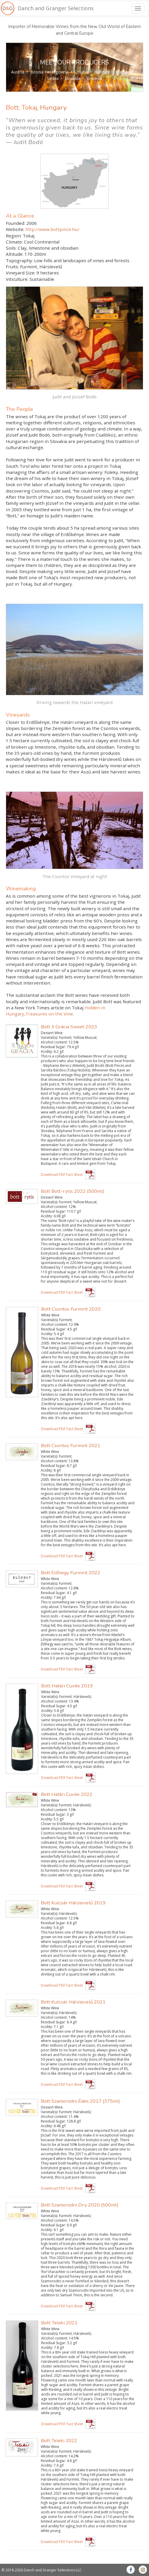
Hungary (102, 72)
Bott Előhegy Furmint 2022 (70, 1572)
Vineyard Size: (20, 273)
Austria (17, 72)
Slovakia (72, 78)
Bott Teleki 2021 (59, 2322)
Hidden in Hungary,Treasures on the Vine (55, 1011)
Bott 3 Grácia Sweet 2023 (69, 1026)
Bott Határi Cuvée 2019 (67, 1685)
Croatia (81, 72)
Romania (124, 72)
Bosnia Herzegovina (49, 72)
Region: (14, 236)
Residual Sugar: (53, 1047)
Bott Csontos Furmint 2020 (71, 1309)
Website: (15, 229)
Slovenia (94, 78)
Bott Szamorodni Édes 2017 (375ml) (80, 2101)
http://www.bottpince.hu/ (52, 229)
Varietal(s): (49, 1037)
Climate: (14, 242)
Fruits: (12, 266)
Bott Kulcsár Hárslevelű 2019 (73, 1902)
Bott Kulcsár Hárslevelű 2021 (73, 2002)
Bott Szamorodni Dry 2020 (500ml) (79, 2205)
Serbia (53, 78)
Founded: (15, 223)
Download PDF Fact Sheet (62, 1174)
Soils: (11, 248)
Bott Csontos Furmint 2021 (70, 1445)
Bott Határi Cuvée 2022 (66, 1794)
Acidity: (47, 1051)
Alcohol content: (54, 1042)
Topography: (19, 260)
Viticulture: (17, 279)
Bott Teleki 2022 (59, 2440)
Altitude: (14, 254)
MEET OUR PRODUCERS (74, 62)
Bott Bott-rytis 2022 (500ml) (72, 1191)
